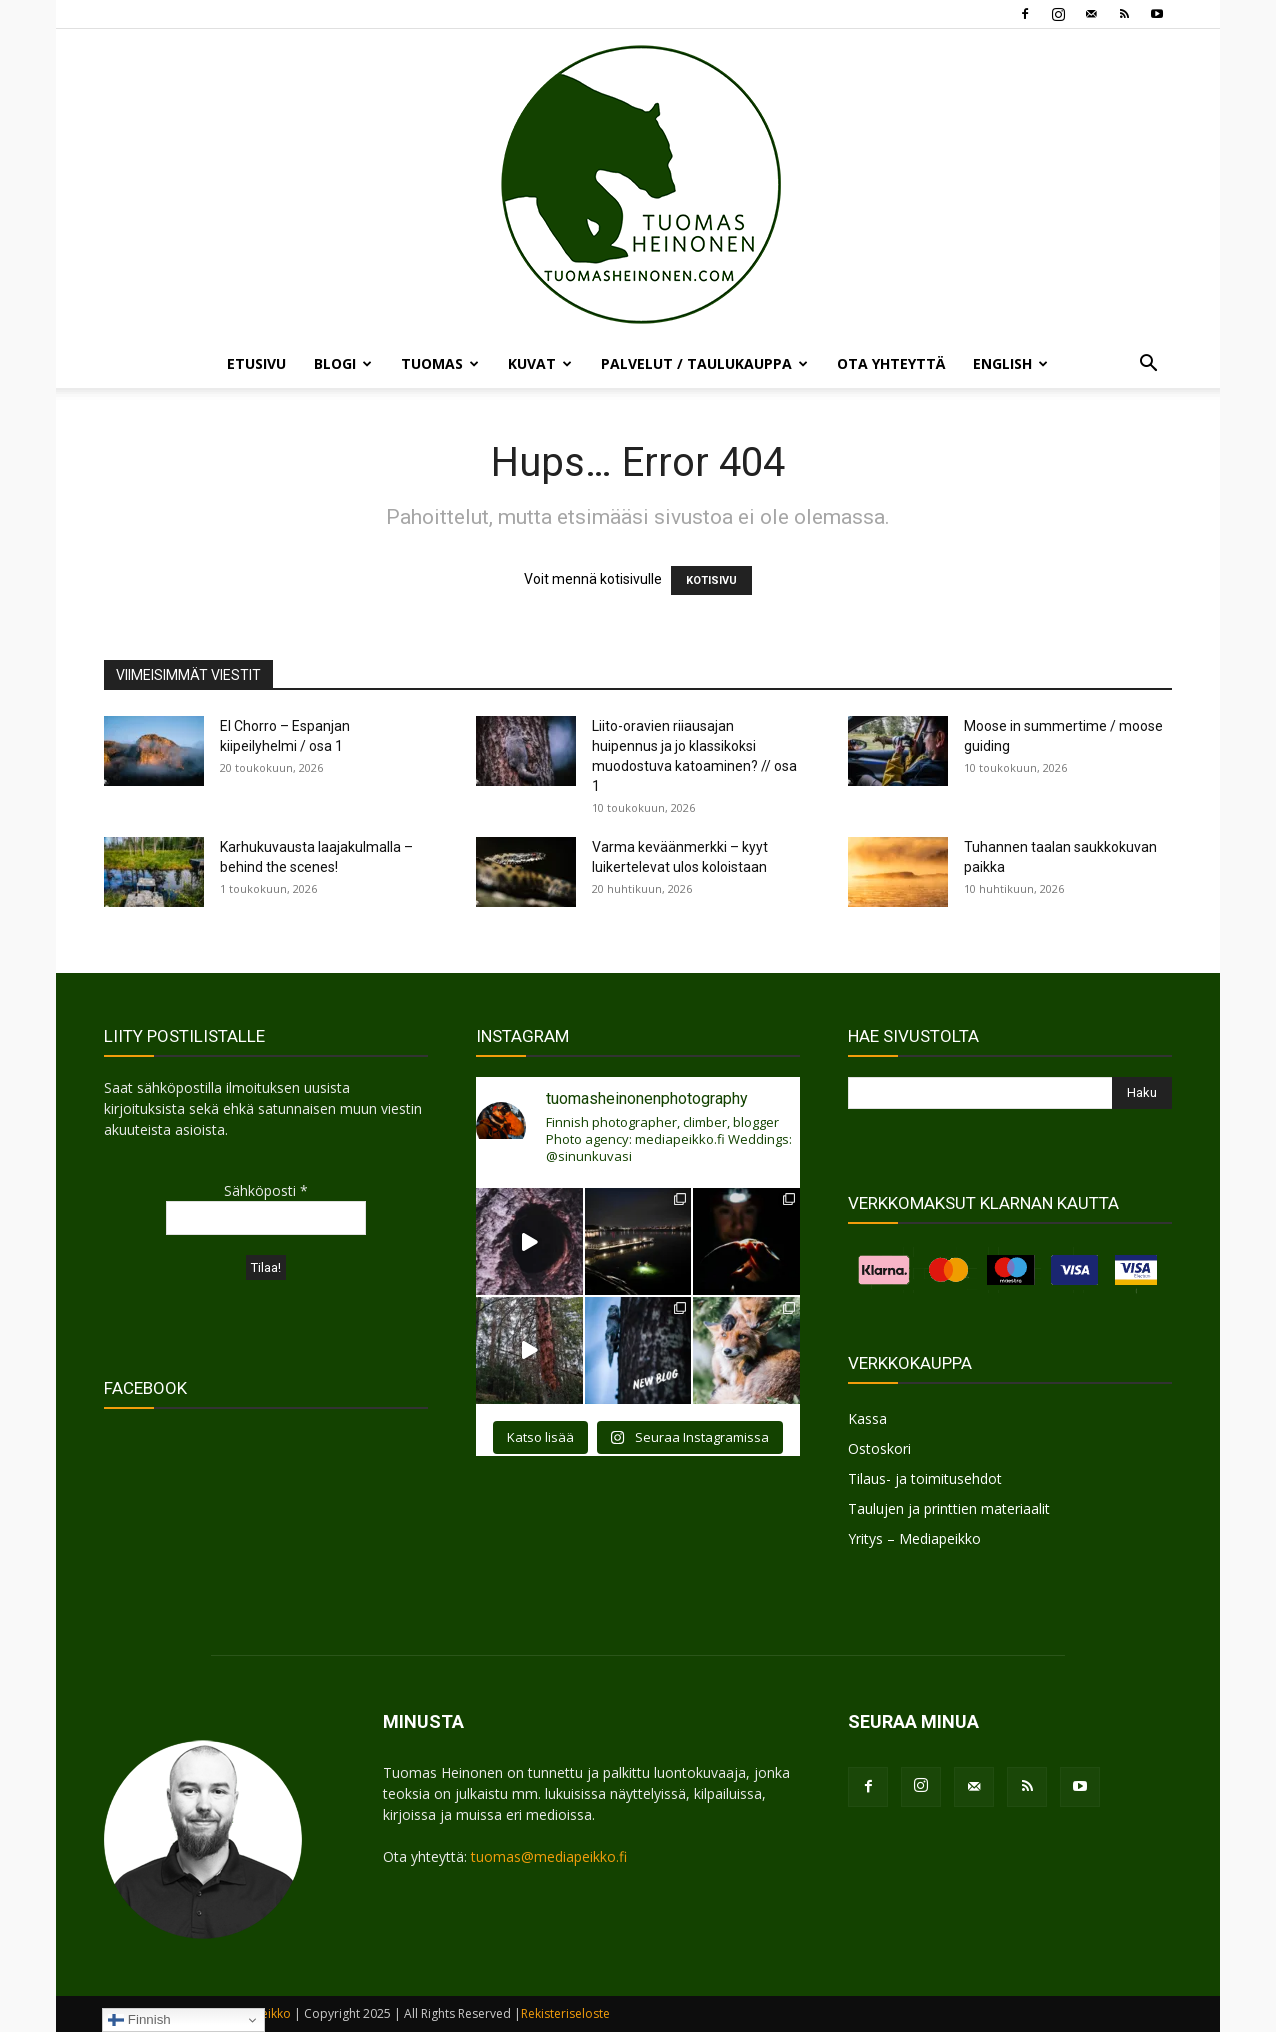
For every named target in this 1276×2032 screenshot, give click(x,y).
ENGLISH (1010, 363)
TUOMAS (440, 363)
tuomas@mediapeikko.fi (549, 1856)
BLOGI (343, 363)
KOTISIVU (711, 580)
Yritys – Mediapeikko (914, 1538)
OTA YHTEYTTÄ (891, 363)
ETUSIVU (256, 363)
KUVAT (540, 363)
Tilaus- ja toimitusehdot (925, 1478)
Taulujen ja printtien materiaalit (949, 1508)
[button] (1148, 365)
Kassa (867, 1418)
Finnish (139, 2020)
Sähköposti (266, 1190)
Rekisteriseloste (565, 2013)
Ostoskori (879, 1448)
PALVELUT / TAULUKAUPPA (704, 363)
